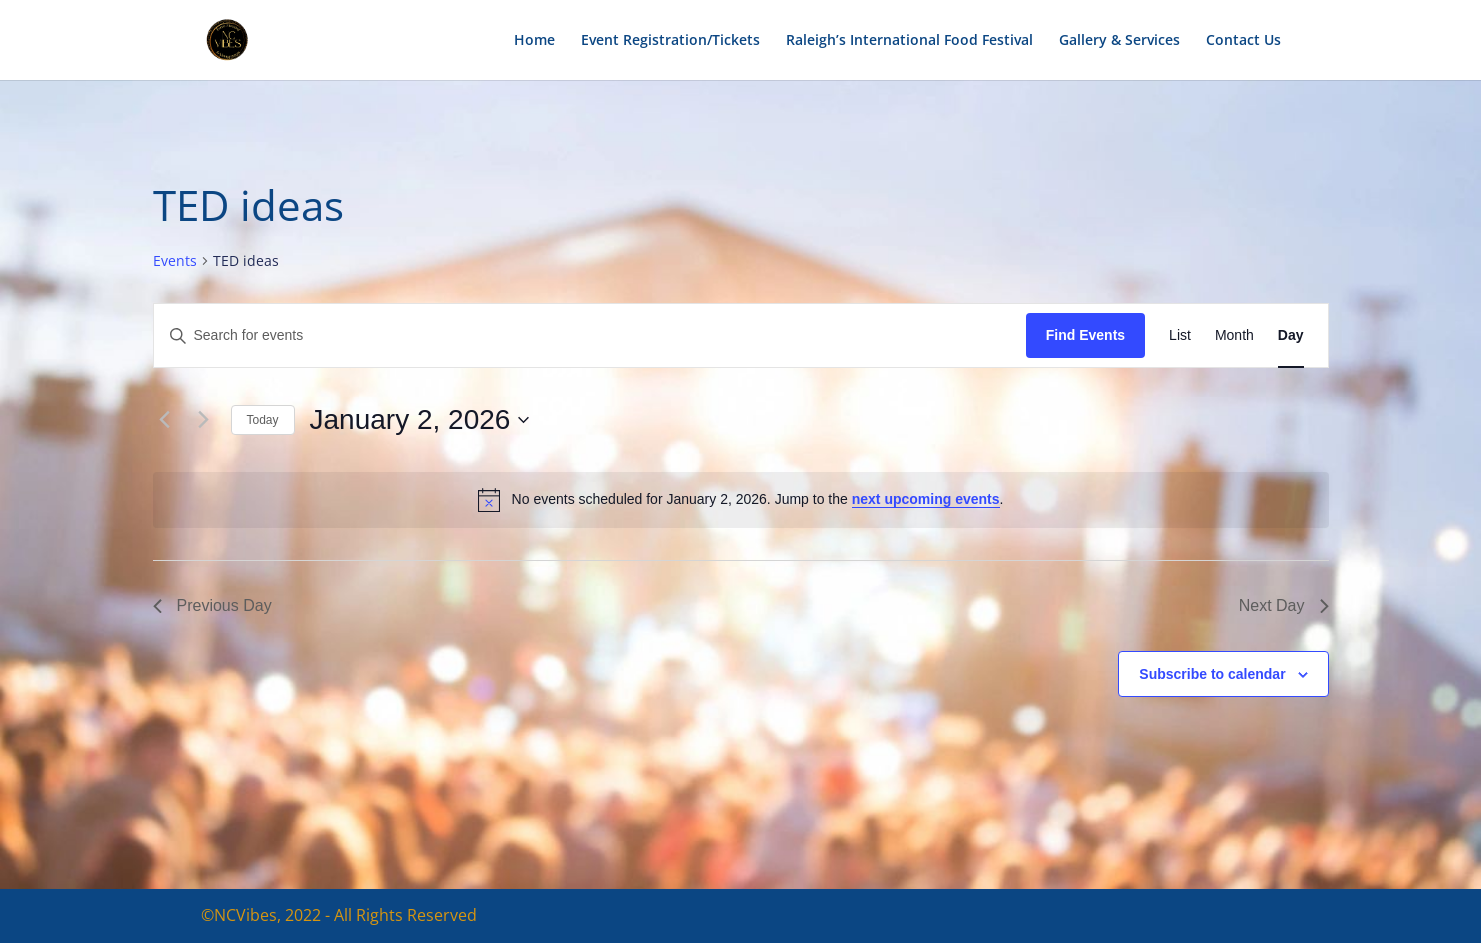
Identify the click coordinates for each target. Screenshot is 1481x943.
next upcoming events (926, 499)
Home (534, 41)
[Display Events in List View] (1180, 335)
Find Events (1085, 335)
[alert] (741, 500)
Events (175, 260)
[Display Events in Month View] (1234, 335)
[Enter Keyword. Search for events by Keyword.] (590, 335)
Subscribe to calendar (1212, 674)
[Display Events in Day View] (1291, 335)
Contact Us (1243, 41)
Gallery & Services (1119, 41)
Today (263, 420)
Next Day (1284, 605)
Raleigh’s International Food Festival (909, 41)
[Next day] (204, 420)
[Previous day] (165, 420)
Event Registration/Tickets (670, 41)
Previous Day (212, 605)
